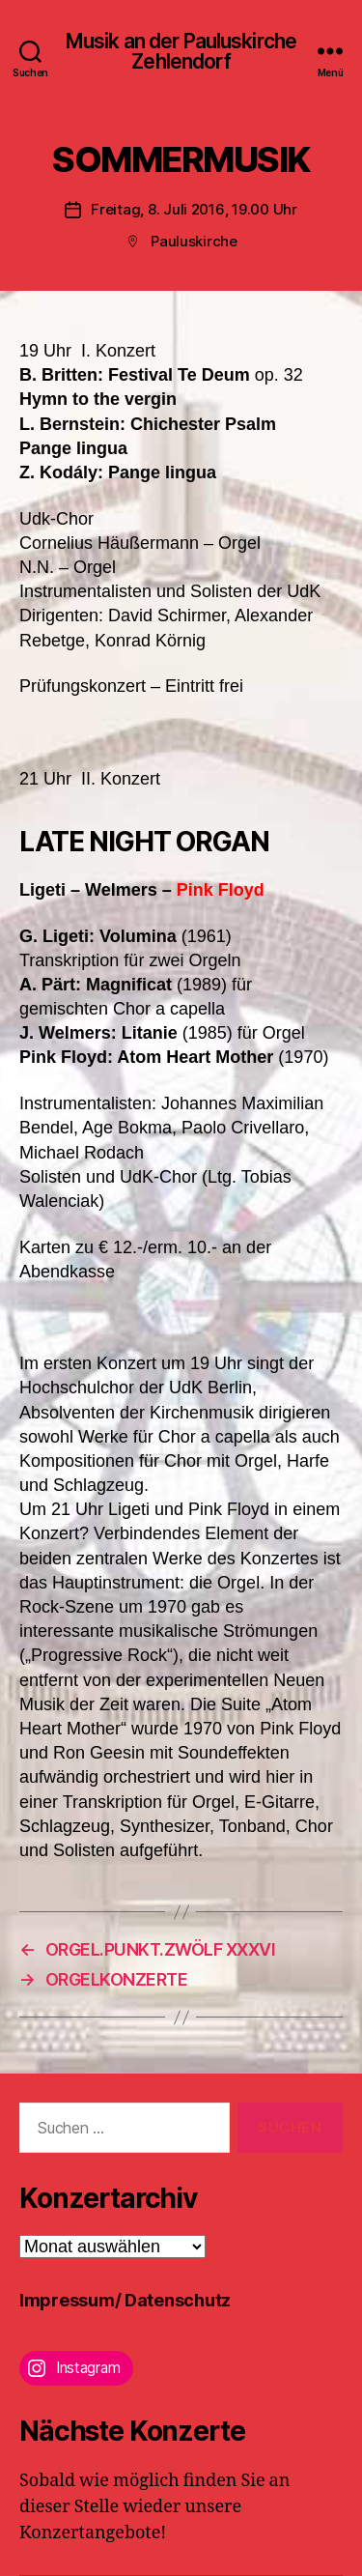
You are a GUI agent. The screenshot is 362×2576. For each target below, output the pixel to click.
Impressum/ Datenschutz (125, 2300)
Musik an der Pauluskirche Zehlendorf (181, 51)
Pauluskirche (194, 241)
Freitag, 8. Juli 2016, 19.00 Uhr (194, 209)
